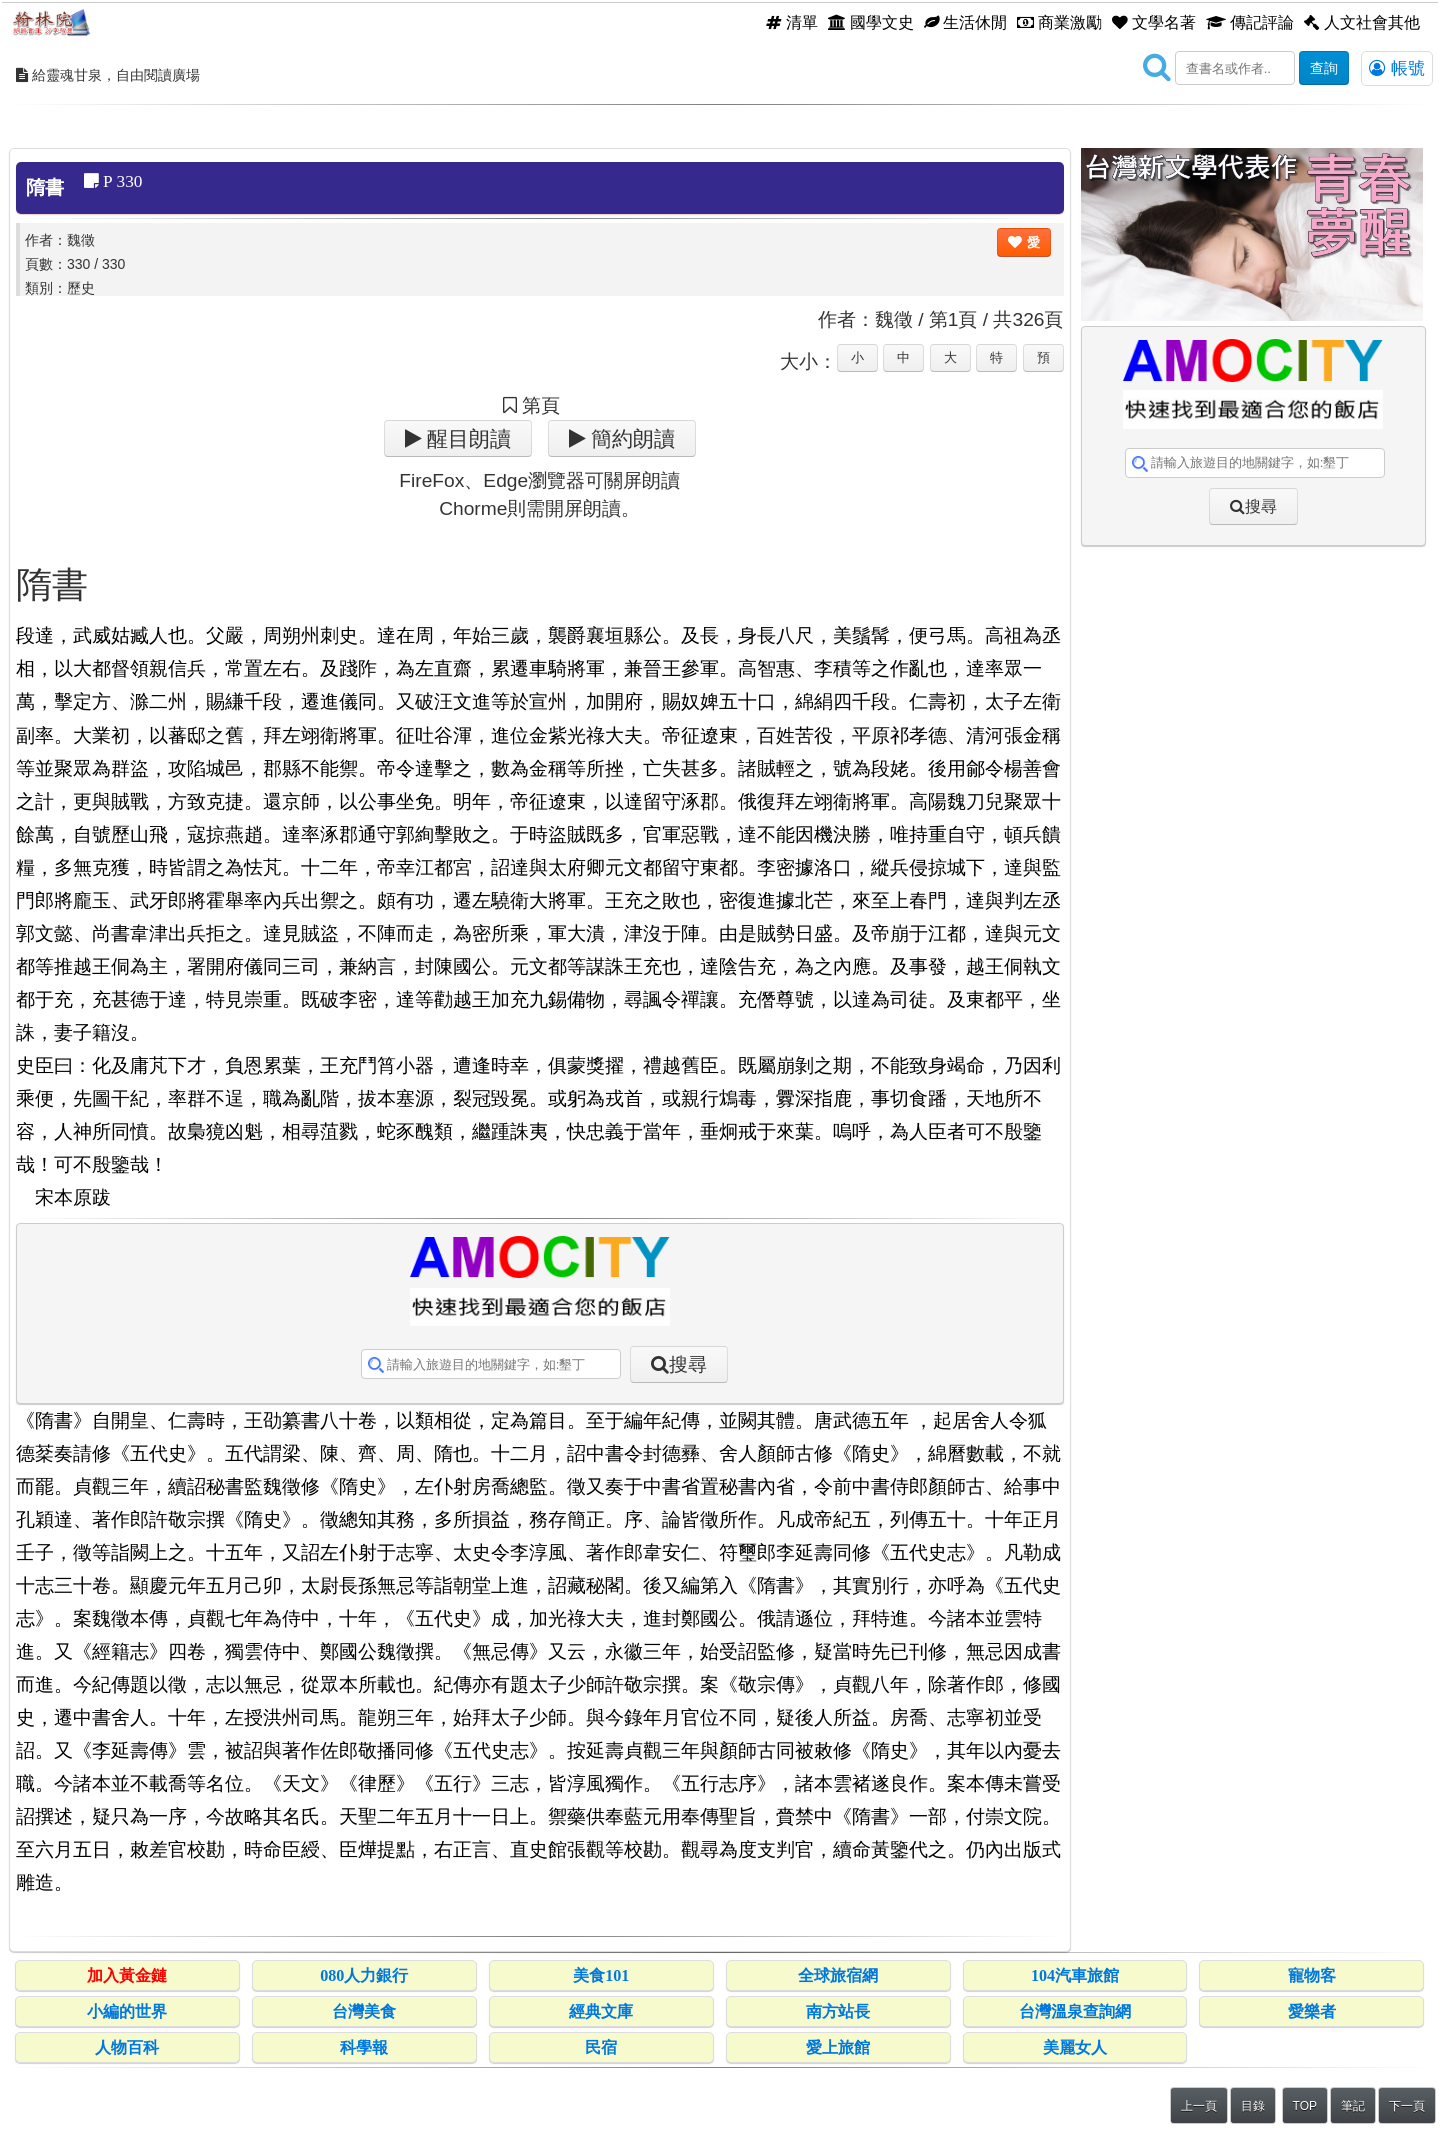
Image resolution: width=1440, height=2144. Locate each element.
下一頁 (1407, 2106)
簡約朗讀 (630, 438)
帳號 (1397, 68)
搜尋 (688, 1364)
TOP (1305, 2106)
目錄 (1253, 2106)
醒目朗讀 (466, 438)
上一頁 (1199, 2106)
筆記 (1353, 2106)
